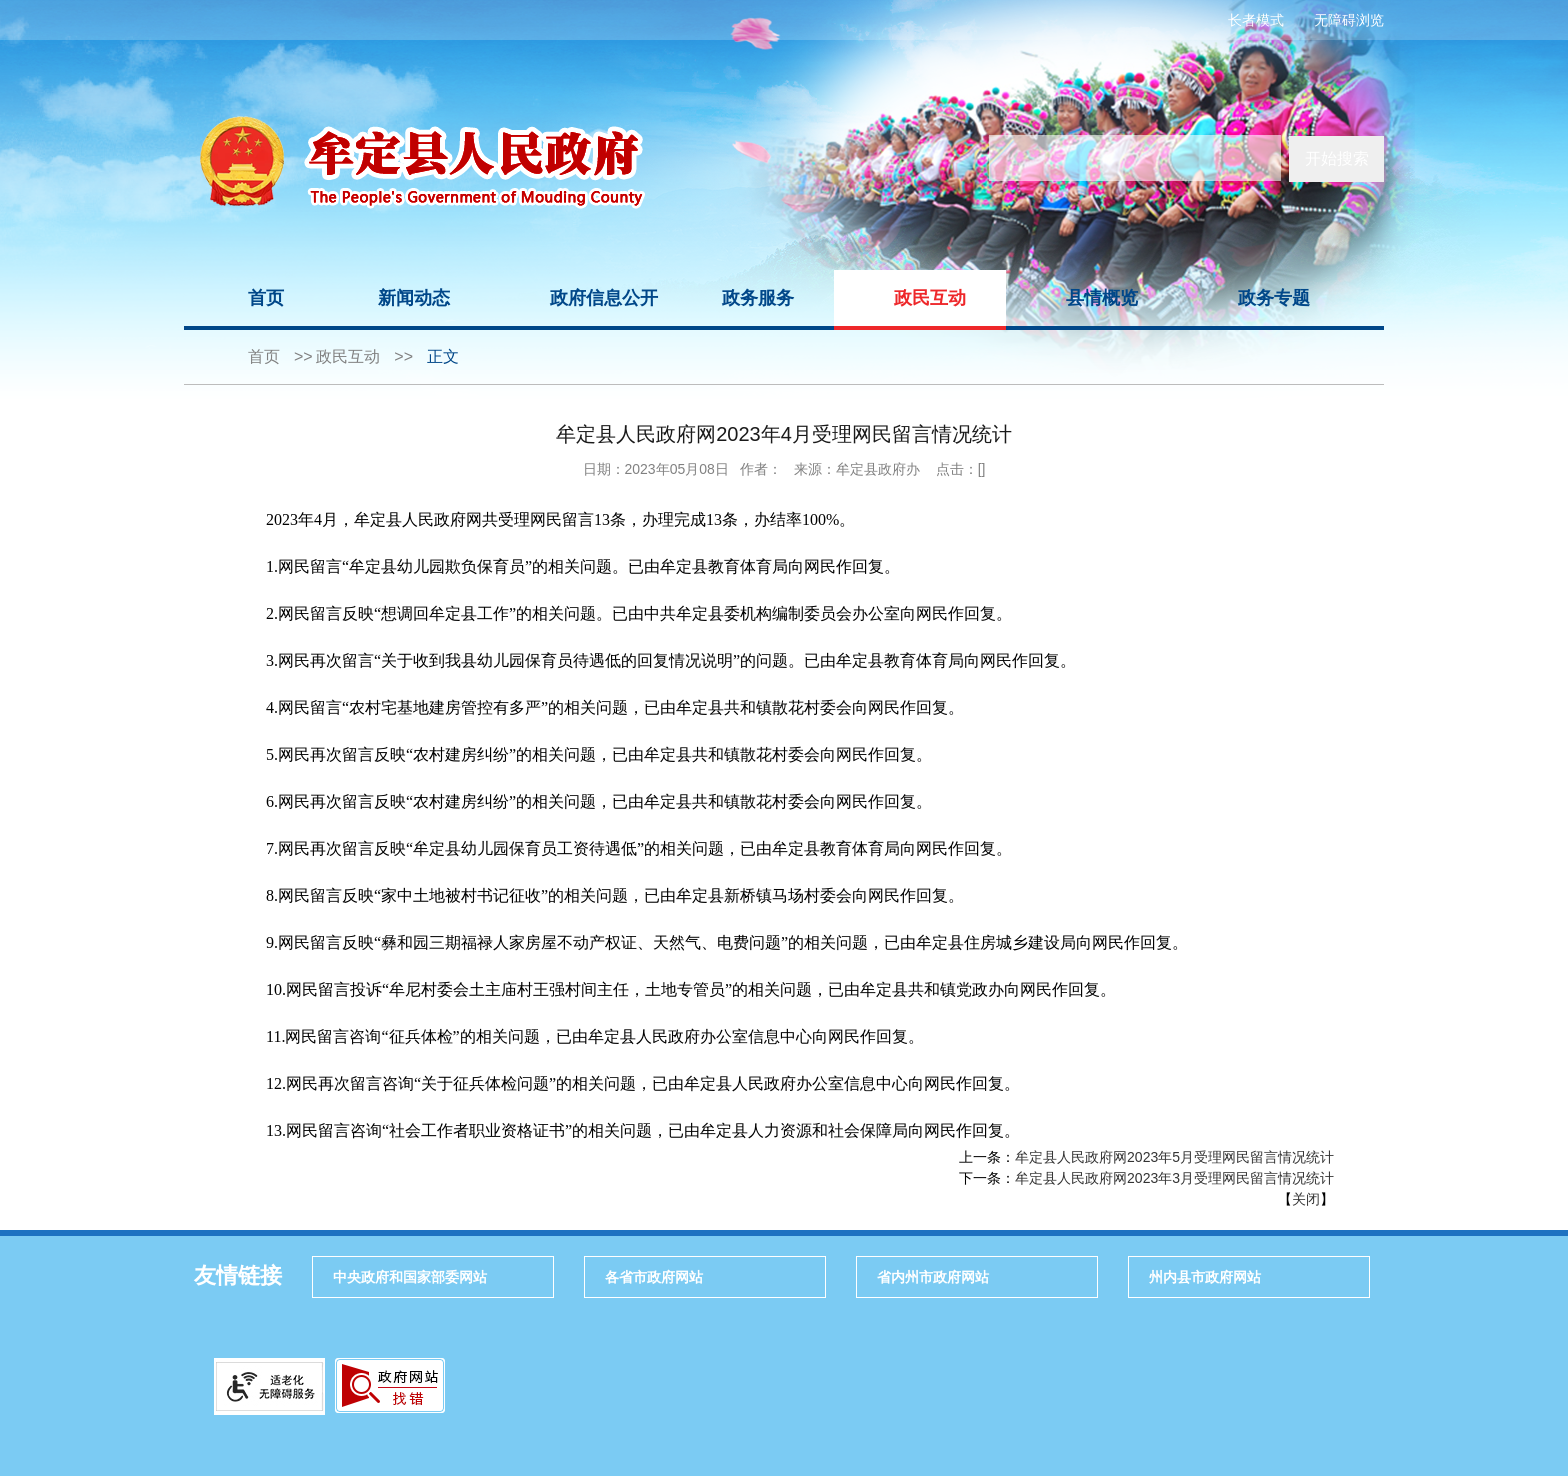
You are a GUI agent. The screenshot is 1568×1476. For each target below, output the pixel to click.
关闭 (1306, 1199)
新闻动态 (414, 298)
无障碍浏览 (1349, 20)
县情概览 (1102, 298)
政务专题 (1274, 298)
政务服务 (758, 298)
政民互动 (930, 298)
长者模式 (1256, 20)
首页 (266, 298)
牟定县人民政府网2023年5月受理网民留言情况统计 (1174, 1157)
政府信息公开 (604, 298)
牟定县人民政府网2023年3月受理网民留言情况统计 (1174, 1178)
